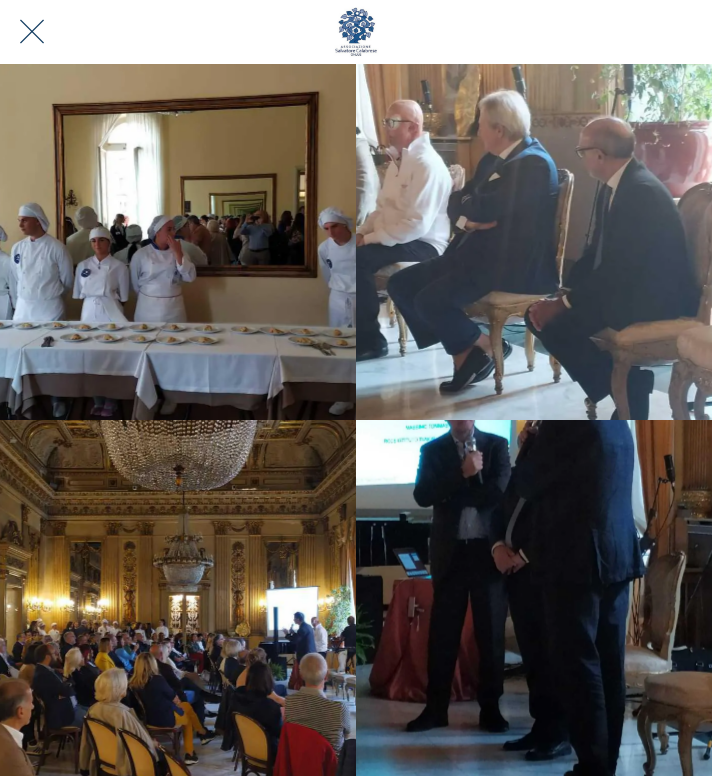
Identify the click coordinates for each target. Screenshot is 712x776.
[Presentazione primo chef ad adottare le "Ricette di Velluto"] (534, 598)
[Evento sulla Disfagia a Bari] (178, 242)
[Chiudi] (32, 32)
